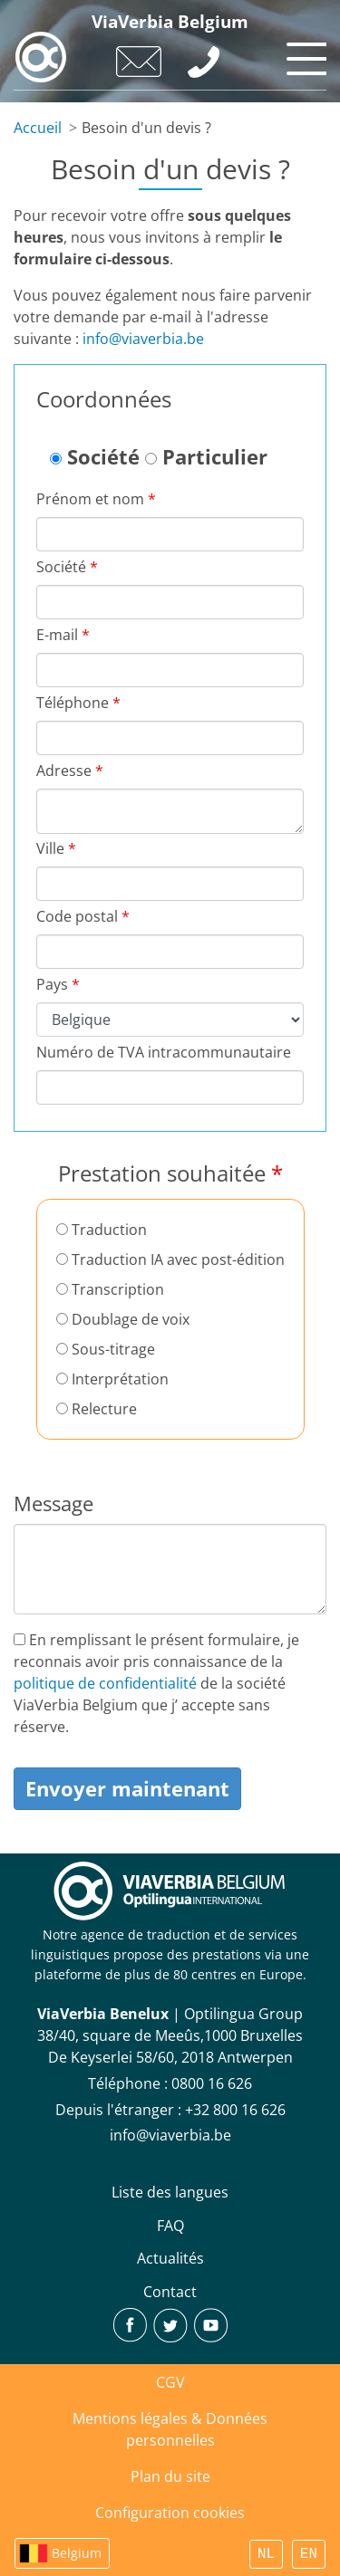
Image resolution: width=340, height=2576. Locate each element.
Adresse (69, 770)
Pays (58, 984)
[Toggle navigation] (303, 54)
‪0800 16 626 (211, 2083)
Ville (56, 848)
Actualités (170, 2258)
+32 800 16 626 (235, 2110)
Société (95, 457)
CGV (170, 2382)
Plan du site (170, 2476)
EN (308, 2554)
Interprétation (112, 1379)
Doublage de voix (122, 1319)
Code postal (83, 916)
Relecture (96, 1409)
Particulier (206, 457)
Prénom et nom (96, 499)
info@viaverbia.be (143, 339)
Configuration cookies (170, 2513)
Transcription (110, 1289)
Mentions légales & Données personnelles (170, 2429)
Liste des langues (170, 2192)
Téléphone (78, 703)
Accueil (38, 128)
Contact (170, 2292)
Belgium (77, 2553)
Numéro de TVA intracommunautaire (163, 1052)
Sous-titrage (105, 1349)
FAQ (170, 2226)
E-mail (63, 635)
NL (266, 2554)
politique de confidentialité (105, 1683)
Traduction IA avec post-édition (170, 1259)
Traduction (101, 1230)
